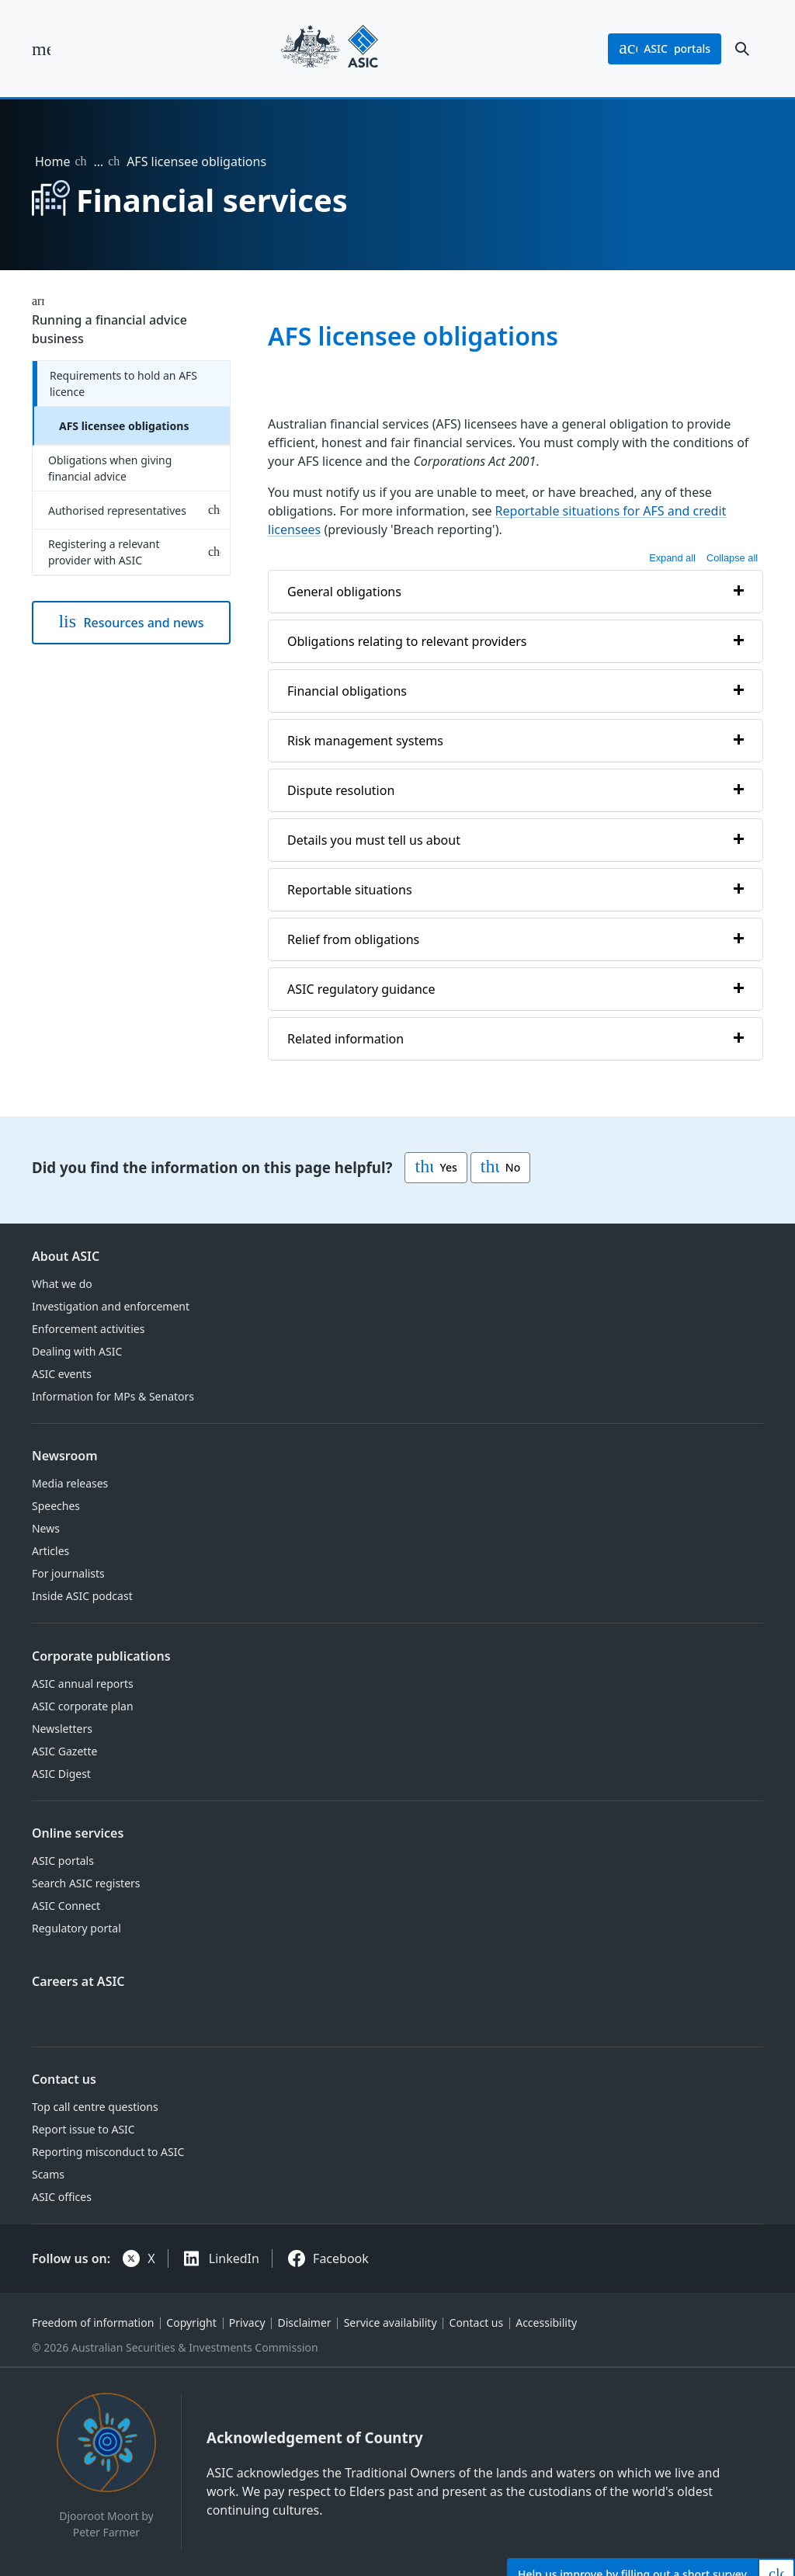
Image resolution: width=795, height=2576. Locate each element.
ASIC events (62, 1373)
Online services (77, 1833)
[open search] (742, 49)
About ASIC (65, 1256)
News (46, 1528)
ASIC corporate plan (83, 1706)
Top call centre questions (95, 2106)
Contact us (64, 2079)
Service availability (390, 2322)
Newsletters (62, 1728)
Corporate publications (101, 1656)
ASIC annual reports (83, 1683)
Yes (436, 1168)
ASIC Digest (61, 1773)
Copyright (191, 2322)
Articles (50, 1550)
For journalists (68, 1573)
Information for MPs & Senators (113, 1396)
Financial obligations (347, 691)
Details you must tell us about (373, 840)
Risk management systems (365, 740)
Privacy (247, 2322)
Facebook (341, 2258)
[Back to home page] (329, 48)
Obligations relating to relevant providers (406, 641)
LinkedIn (234, 2258)
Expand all (672, 558)
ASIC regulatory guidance (361, 989)
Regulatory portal (76, 1928)
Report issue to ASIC (83, 2129)
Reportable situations (349, 889)
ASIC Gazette (64, 1751)
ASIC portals (63, 1860)
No (500, 1168)
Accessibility (546, 2322)
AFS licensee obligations (124, 425)
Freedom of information (93, 2322)
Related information (345, 1038)
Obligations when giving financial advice (110, 468)
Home (53, 161)
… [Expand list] (98, 161)
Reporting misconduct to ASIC (108, 2151)
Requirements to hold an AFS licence (123, 383)
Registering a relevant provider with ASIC (104, 552)
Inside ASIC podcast (82, 1595)
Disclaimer (305, 2322)
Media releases (70, 1483)
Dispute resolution (340, 790)
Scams (48, 2174)
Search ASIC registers (86, 1883)
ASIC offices (62, 2196)
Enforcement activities (88, 1328)
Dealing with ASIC (77, 1351)
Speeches (56, 1505)
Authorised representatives (117, 510)
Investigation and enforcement (110, 1306)
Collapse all (732, 558)
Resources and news (130, 623)
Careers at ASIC (78, 1981)
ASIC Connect (66, 1905)
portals (664, 49)
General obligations (344, 591)
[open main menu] (41, 49)
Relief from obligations (353, 939)
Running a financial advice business (109, 329)
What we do (62, 1283)
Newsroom (65, 1455)
